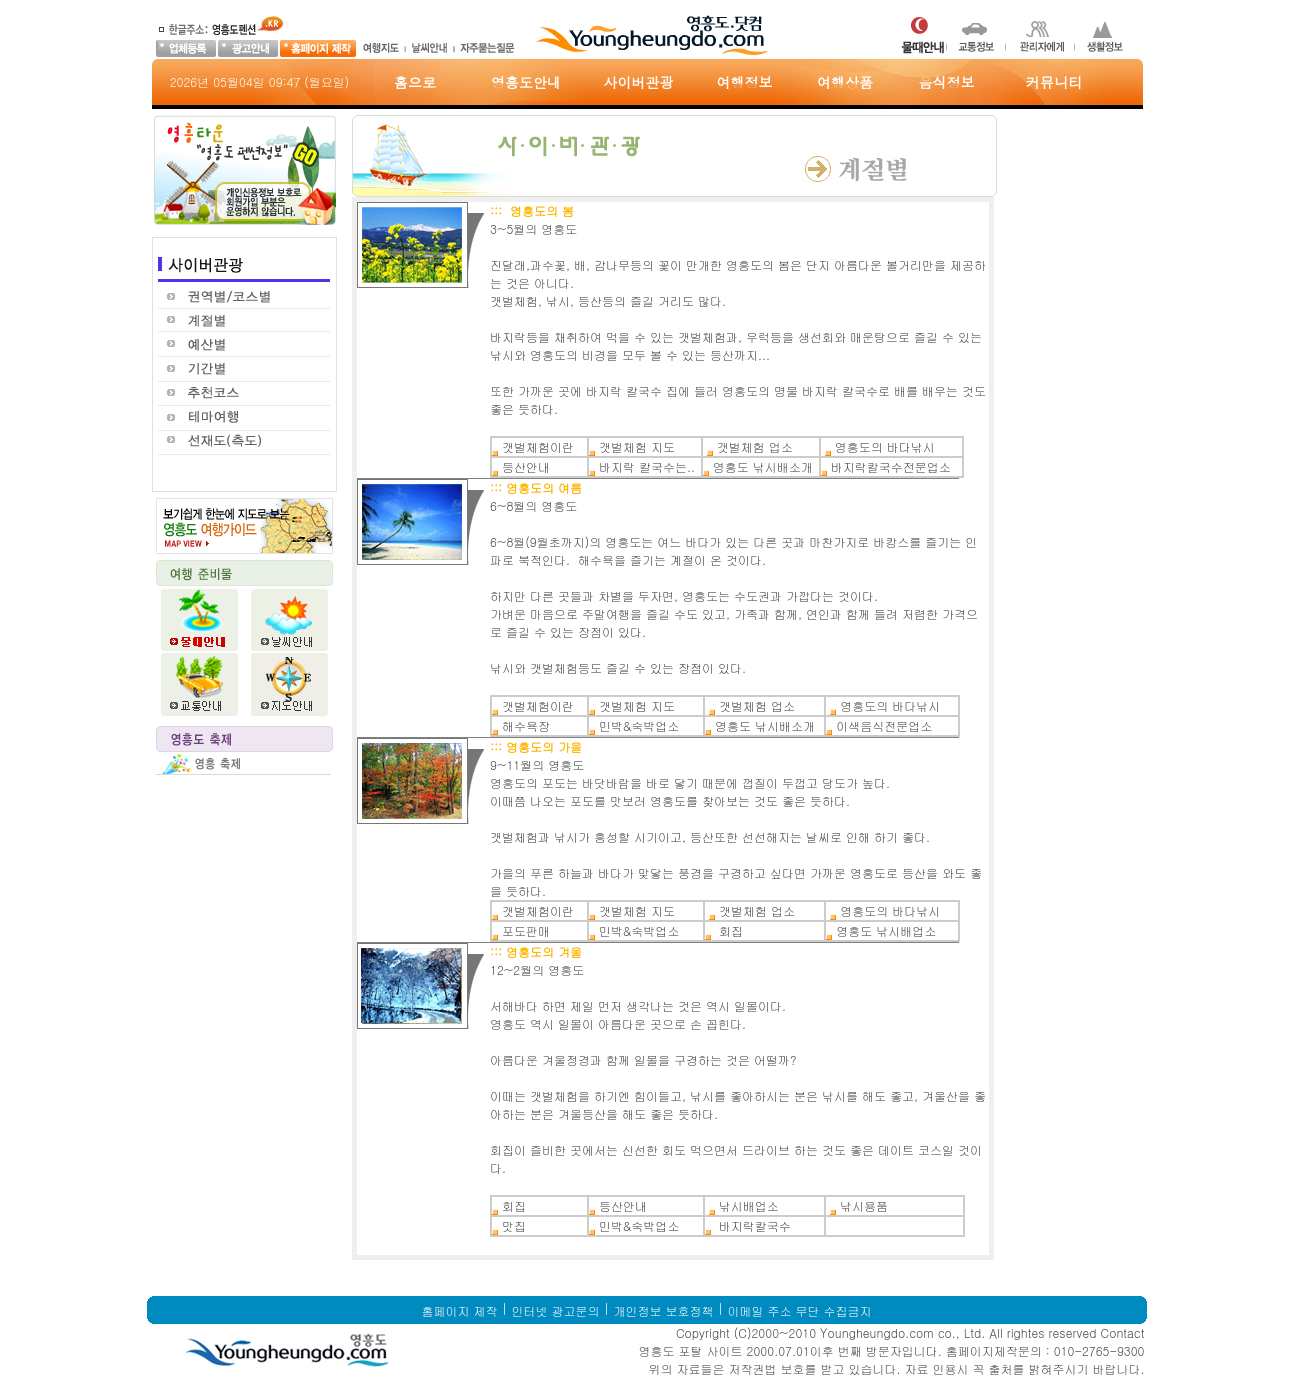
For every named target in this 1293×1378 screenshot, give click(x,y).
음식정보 (947, 82)
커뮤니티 (1054, 82)
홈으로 (415, 82)
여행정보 (745, 82)
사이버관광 (639, 82)
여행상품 (845, 82)
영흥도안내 (526, 82)
